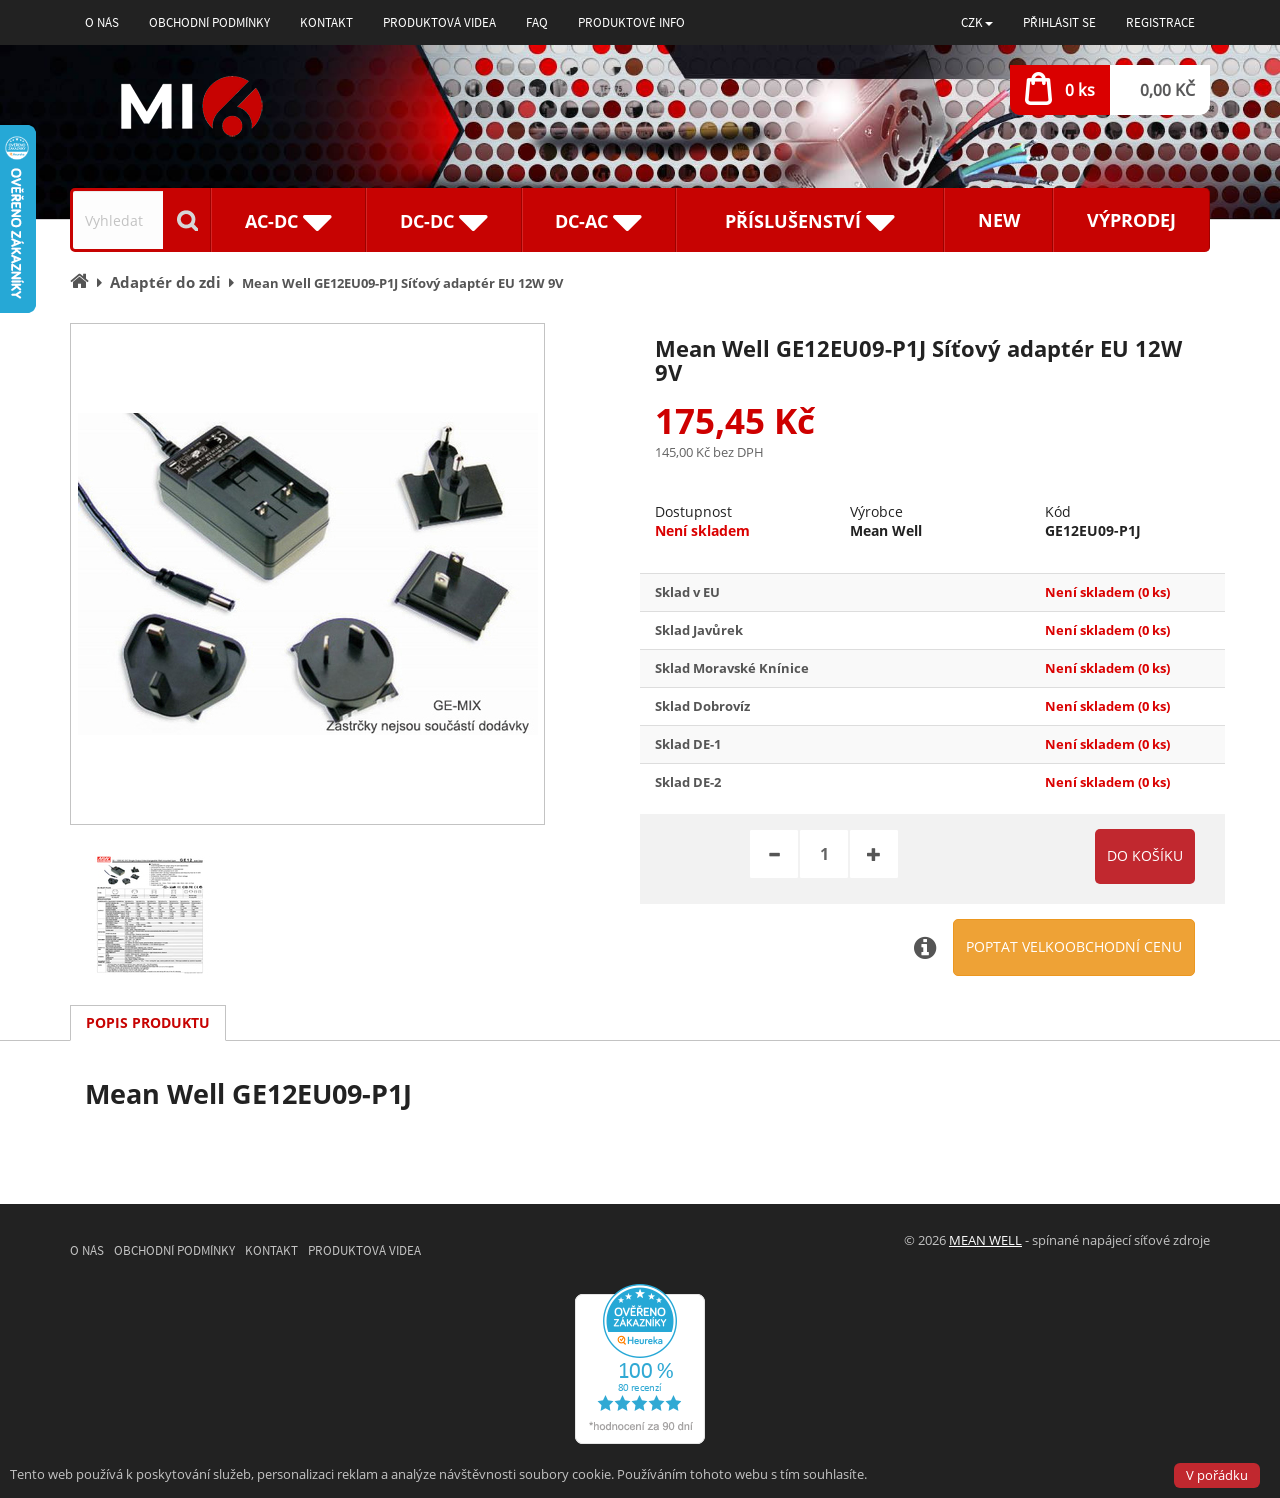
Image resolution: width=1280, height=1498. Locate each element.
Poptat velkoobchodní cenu (1074, 946)
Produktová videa (439, 22)
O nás (102, 22)
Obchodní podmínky (209, 22)
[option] (307, 574)
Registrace (1160, 22)
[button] (977, 22)
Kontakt (326, 22)
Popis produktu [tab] (148, 1022)
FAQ (537, 22)
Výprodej (1131, 220)
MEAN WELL (985, 1240)
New (999, 220)
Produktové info (631, 22)
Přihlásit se (1059, 22)
